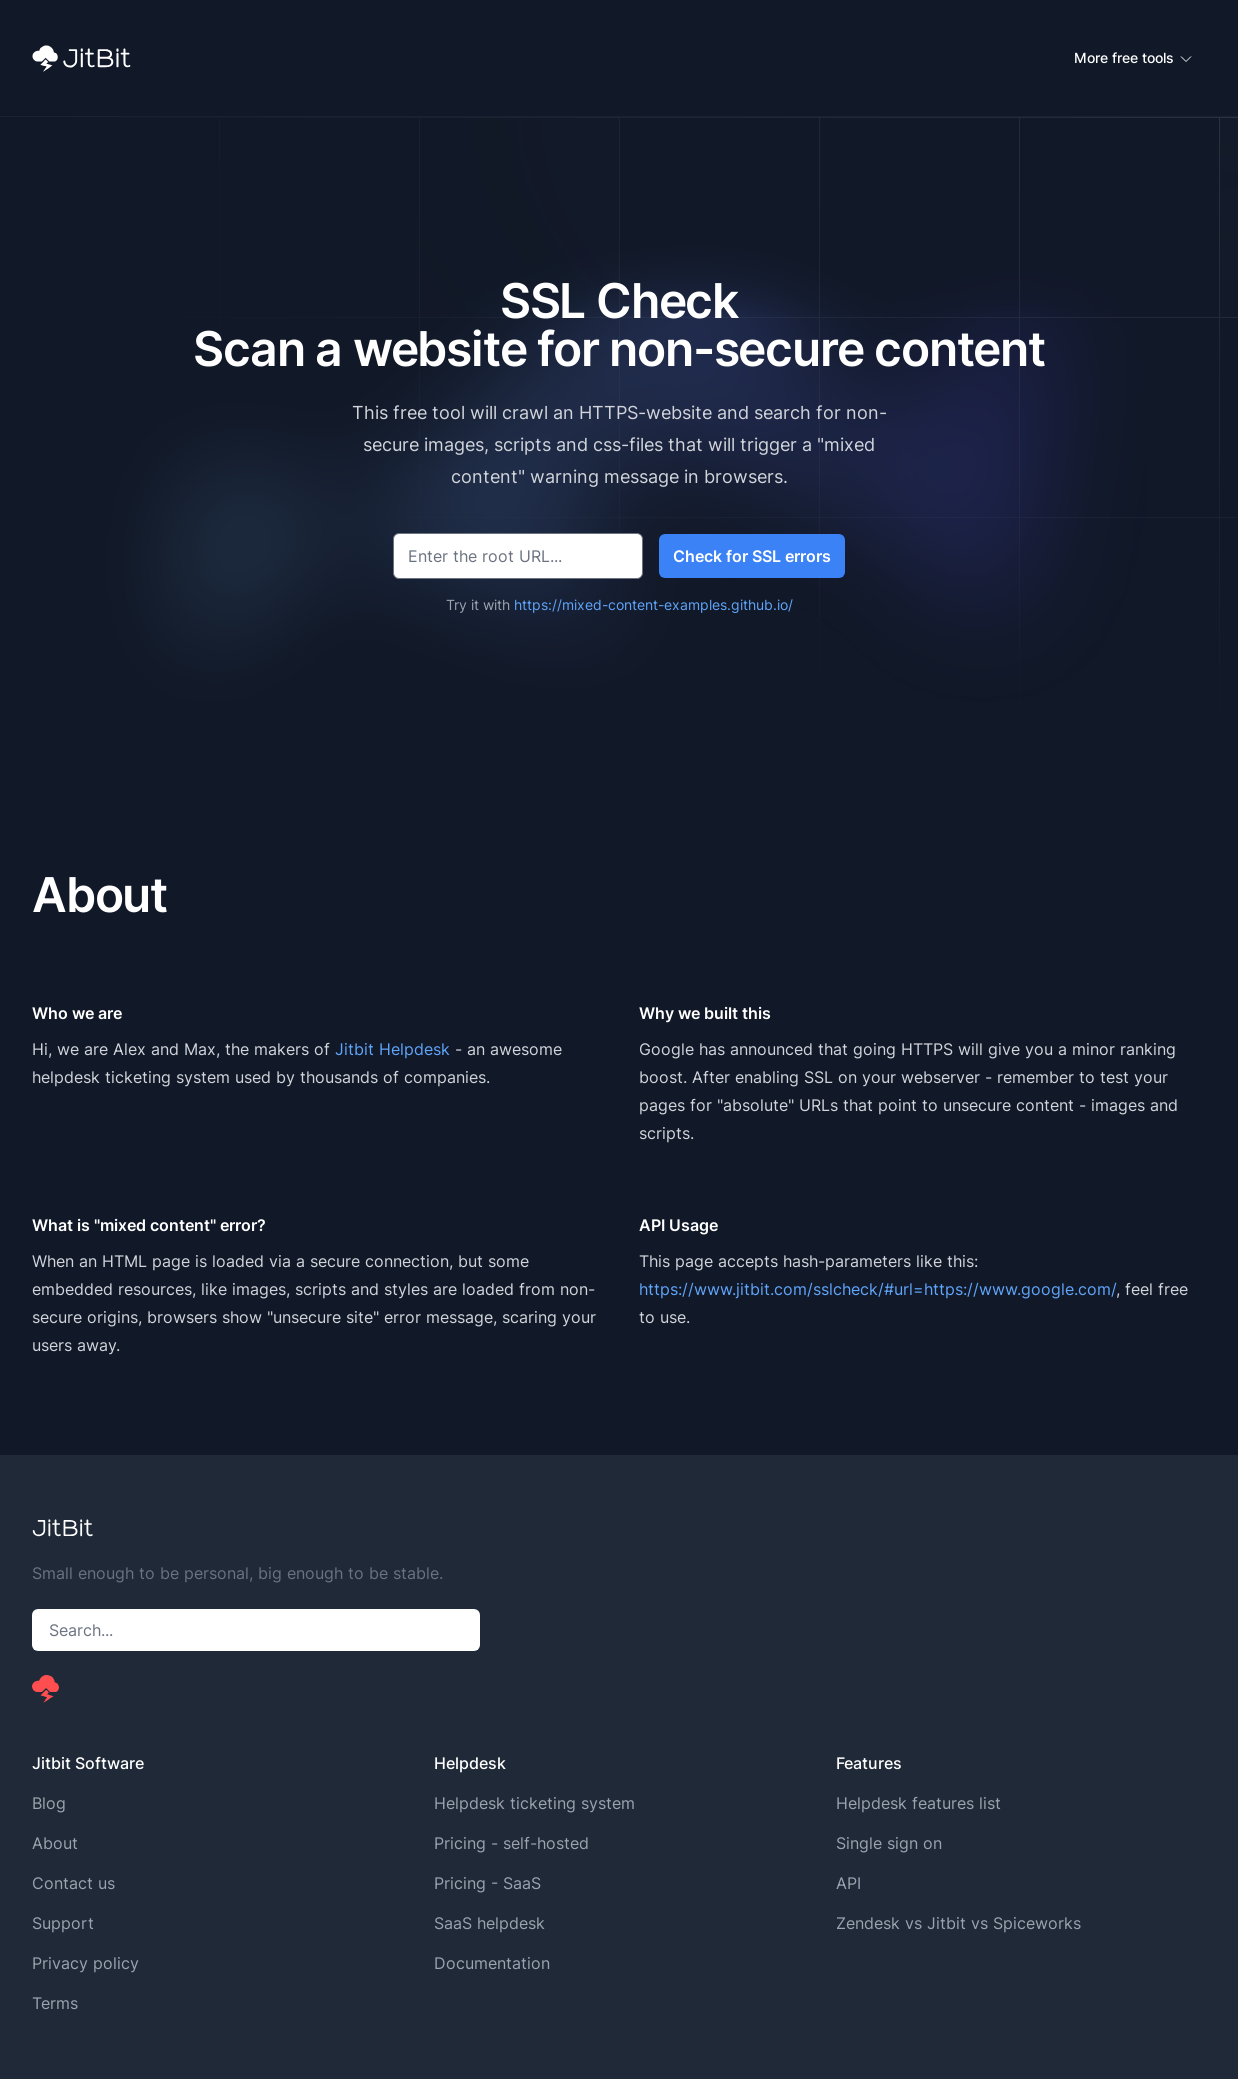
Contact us (73, 1883)
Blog (49, 1803)
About (55, 1843)
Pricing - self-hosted (511, 1843)
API (848, 1883)
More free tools (1134, 58)
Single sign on (889, 1843)
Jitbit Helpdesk (392, 1049)
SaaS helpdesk (489, 1923)
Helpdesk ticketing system (534, 1803)
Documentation (492, 1963)
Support (63, 1923)
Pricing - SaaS (487, 1883)
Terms (55, 2003)
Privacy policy (85, 1963)
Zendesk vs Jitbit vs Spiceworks (958, 1923)
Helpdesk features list (918, 1803)
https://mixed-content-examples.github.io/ (653, 604)
